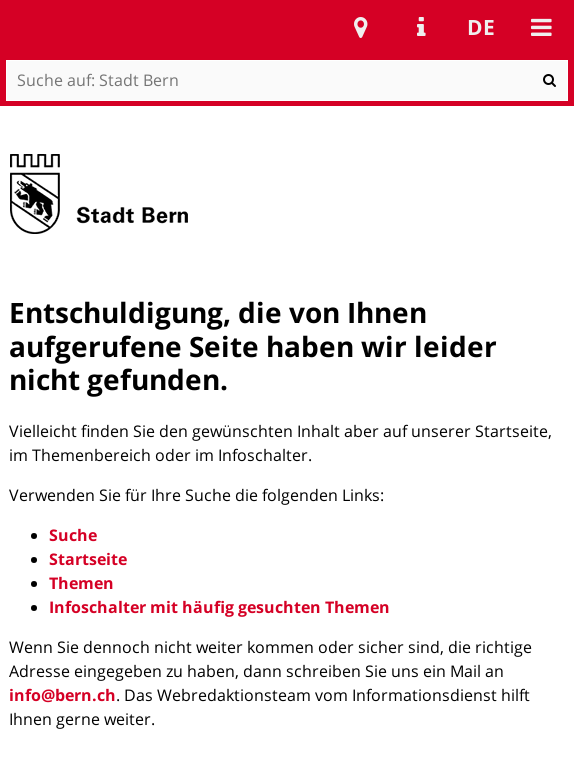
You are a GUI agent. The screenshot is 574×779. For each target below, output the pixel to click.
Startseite (88, 559)
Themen (81, 583)
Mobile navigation (541, 27)
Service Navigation (421, 27)
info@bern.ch (62, 695)
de (481, 27)
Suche (73, 535)
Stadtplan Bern (361, 27)
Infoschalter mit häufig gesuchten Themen (219, 607)
